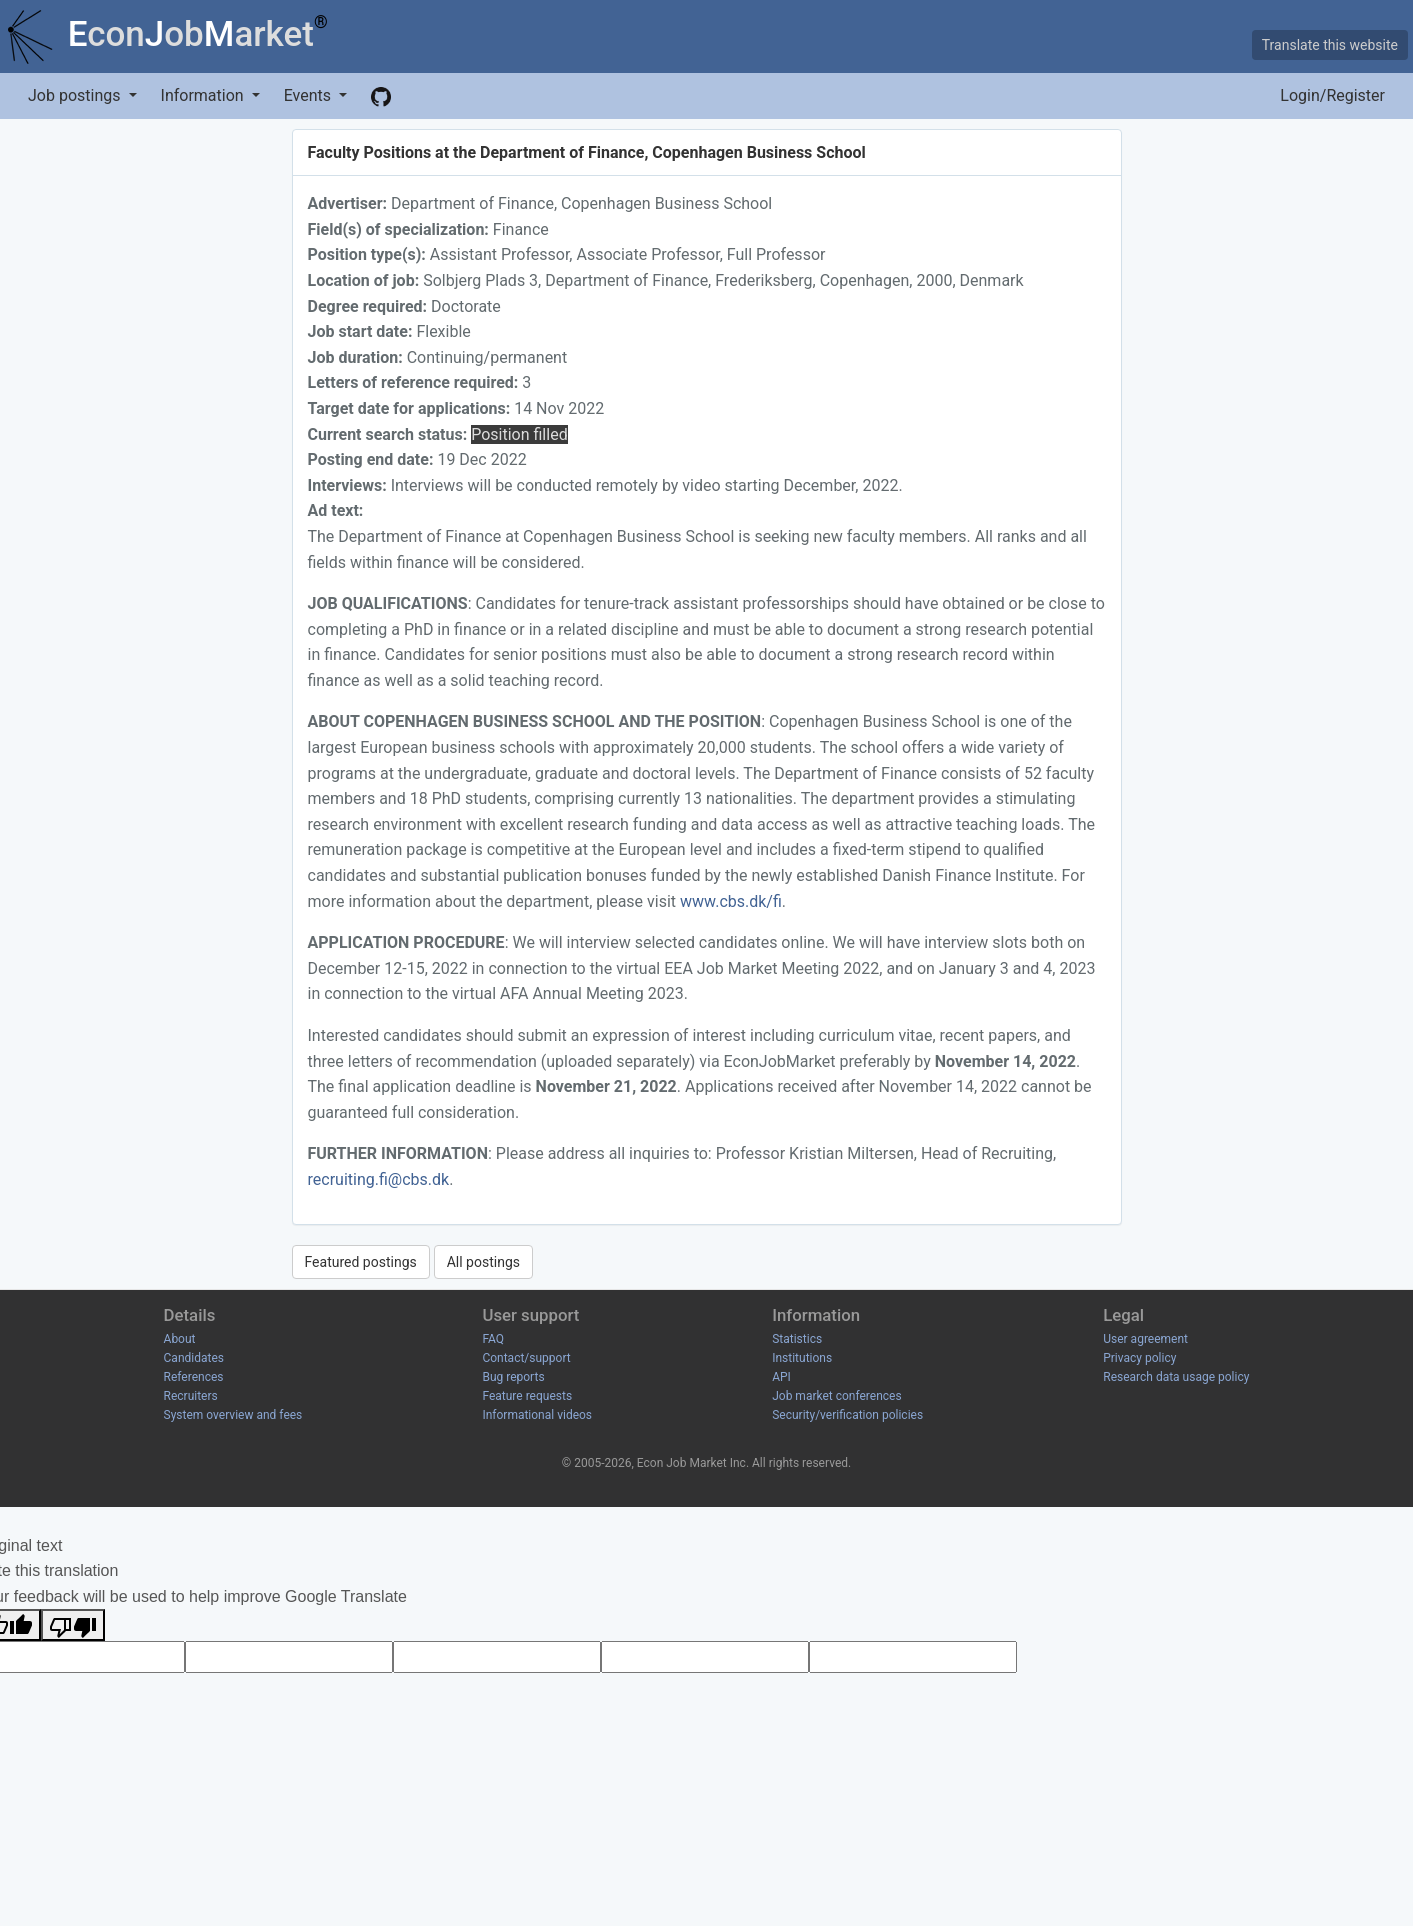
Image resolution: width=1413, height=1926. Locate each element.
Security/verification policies (847, 1415)
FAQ (493, 1339)
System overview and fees (233, 1415)
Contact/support (526, 1358)
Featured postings (361, 1262)
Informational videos (537, 1415)
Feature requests (527, 1396)
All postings (483, 1262)
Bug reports (513, 1377)
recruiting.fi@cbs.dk (379, 1179)
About (180, 1339)
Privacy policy (1139, 1358)
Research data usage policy (1176, 1377)
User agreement (1145, 1339)
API (781, 1377)
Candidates (194, 1358)
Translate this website (1330, 45)
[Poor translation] (73, 1625)
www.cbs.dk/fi (731, 901)
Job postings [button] (76, 95)
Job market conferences (836, 1396)
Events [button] (309, 95)
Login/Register (1332, 95)
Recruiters (191, 1396)
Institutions (802, 1358)
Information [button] (204, 95)
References (194, 1377)
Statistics (797, 1339)
